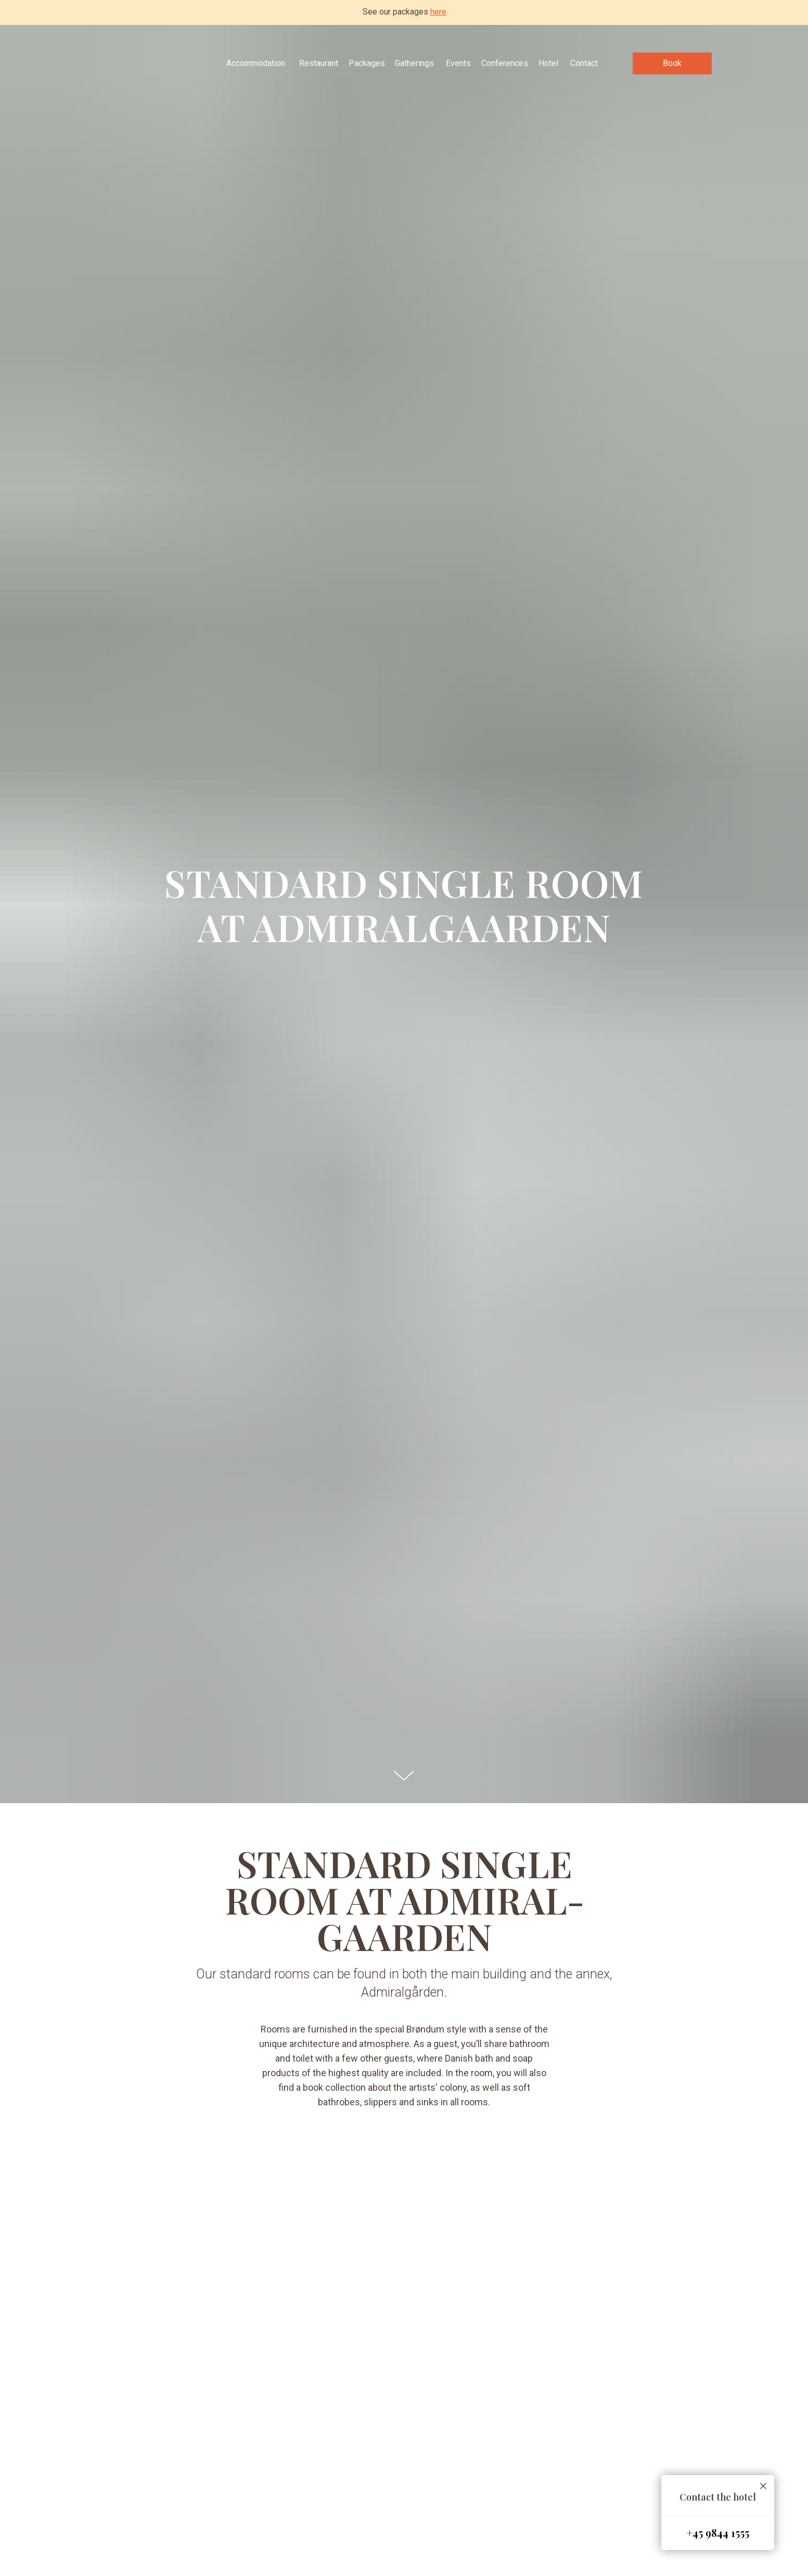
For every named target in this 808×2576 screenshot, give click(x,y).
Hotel (548, 63)
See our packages (404, 12)
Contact (584, 63)
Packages (367, 63)
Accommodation (255, 63)
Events (458, 63)
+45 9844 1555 (718, 2533)
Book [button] (672, 63)
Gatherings (414, 63)
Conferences (504, 63)
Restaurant (318, 63)
